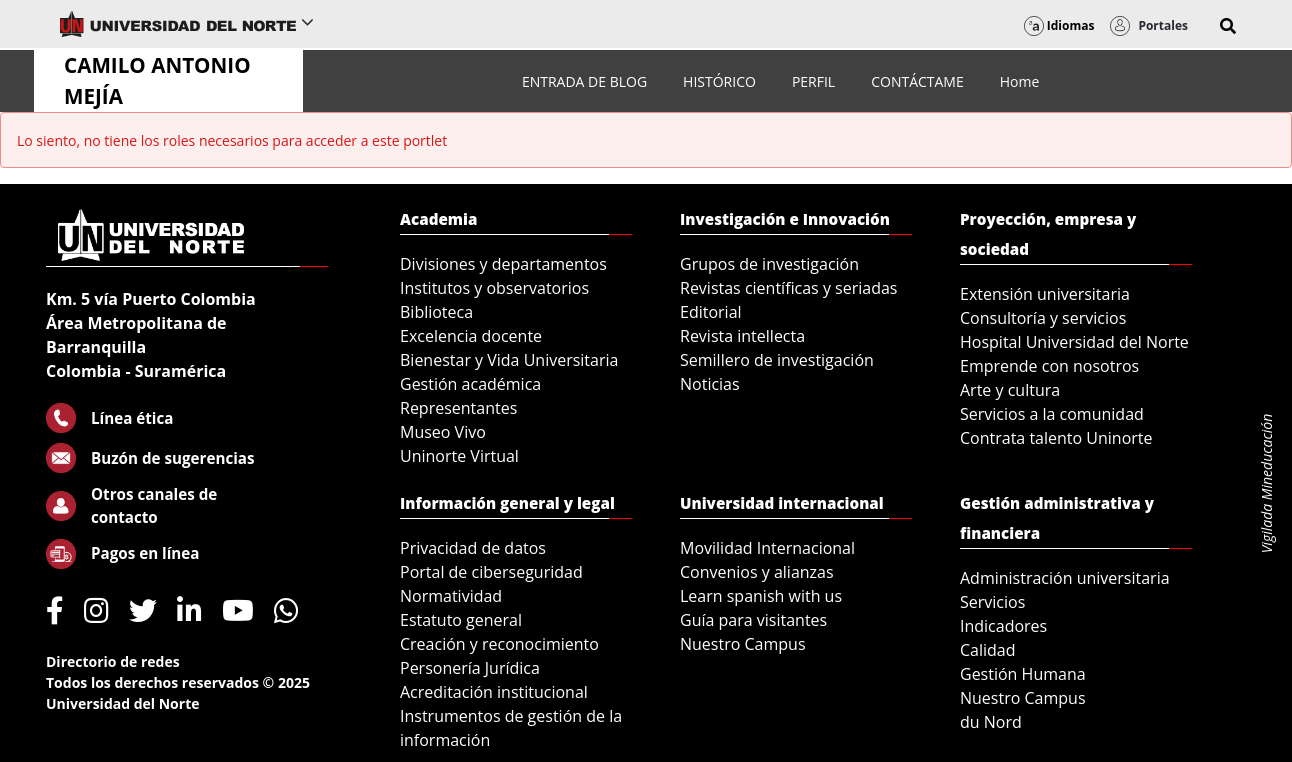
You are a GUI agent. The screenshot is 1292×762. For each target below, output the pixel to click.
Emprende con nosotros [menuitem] (1049, 366)
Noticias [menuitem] (710, 384)
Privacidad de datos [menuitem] (473, 548)
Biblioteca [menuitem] (436, 312)
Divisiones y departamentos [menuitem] (503, 264)
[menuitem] (584, 81)
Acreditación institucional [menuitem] (494, 692)
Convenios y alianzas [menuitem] (757, 572)
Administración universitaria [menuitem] (1065, 578)
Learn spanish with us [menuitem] (761, 596)
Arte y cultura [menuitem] (1010, 390)
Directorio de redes (113, 661)
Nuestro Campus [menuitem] (743, 644)
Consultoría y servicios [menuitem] (1043, 318)
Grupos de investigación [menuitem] (769, 264)
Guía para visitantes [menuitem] (753, 620)
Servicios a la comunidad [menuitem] (1052, 414)
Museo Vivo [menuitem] (443, 432)
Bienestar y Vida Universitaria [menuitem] (509, 360)
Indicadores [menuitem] (1003, 626)
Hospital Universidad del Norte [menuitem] (1074, 342)
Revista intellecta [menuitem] (742, 336)
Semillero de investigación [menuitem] (777, 360)
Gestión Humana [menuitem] (1023, 674)
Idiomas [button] (1059, 25)
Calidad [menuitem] (988, 650)
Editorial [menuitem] (711, 312)
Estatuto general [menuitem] (461, 620)
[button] (1228, 26)
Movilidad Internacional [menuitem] (767, 548)
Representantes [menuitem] (458, 408)
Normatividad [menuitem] (451, 596)
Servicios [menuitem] (992, 602)
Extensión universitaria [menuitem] (1045, 294)
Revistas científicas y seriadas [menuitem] (788, 288)
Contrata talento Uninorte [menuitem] (1056, 438)
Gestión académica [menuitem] (470, 384)
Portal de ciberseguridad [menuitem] (491, 572)
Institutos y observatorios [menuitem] (494, 288)
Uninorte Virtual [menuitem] (459, 456)
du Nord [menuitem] (991, 722)
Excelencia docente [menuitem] (471, 336)
